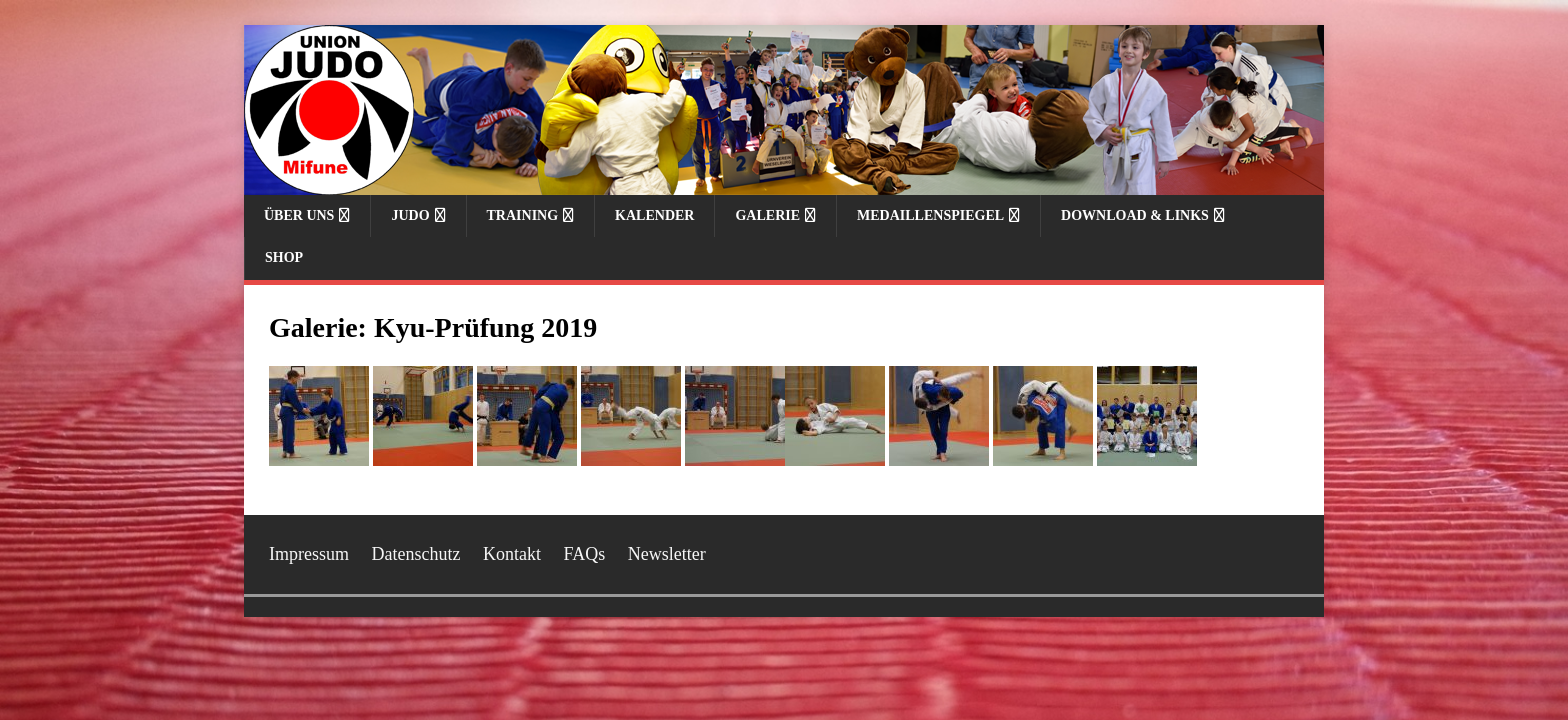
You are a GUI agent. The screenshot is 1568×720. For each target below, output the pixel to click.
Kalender (654, 215)
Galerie (767, 215)
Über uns (299, 215)
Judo (410, 215)
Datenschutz (416, 554)
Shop (284, 257)
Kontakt (512, 554)
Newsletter (667, 554)
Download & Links (1135, 215)
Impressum (309, 554)
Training (523, 215)
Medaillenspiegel (930, 215)
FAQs (584, 554)
